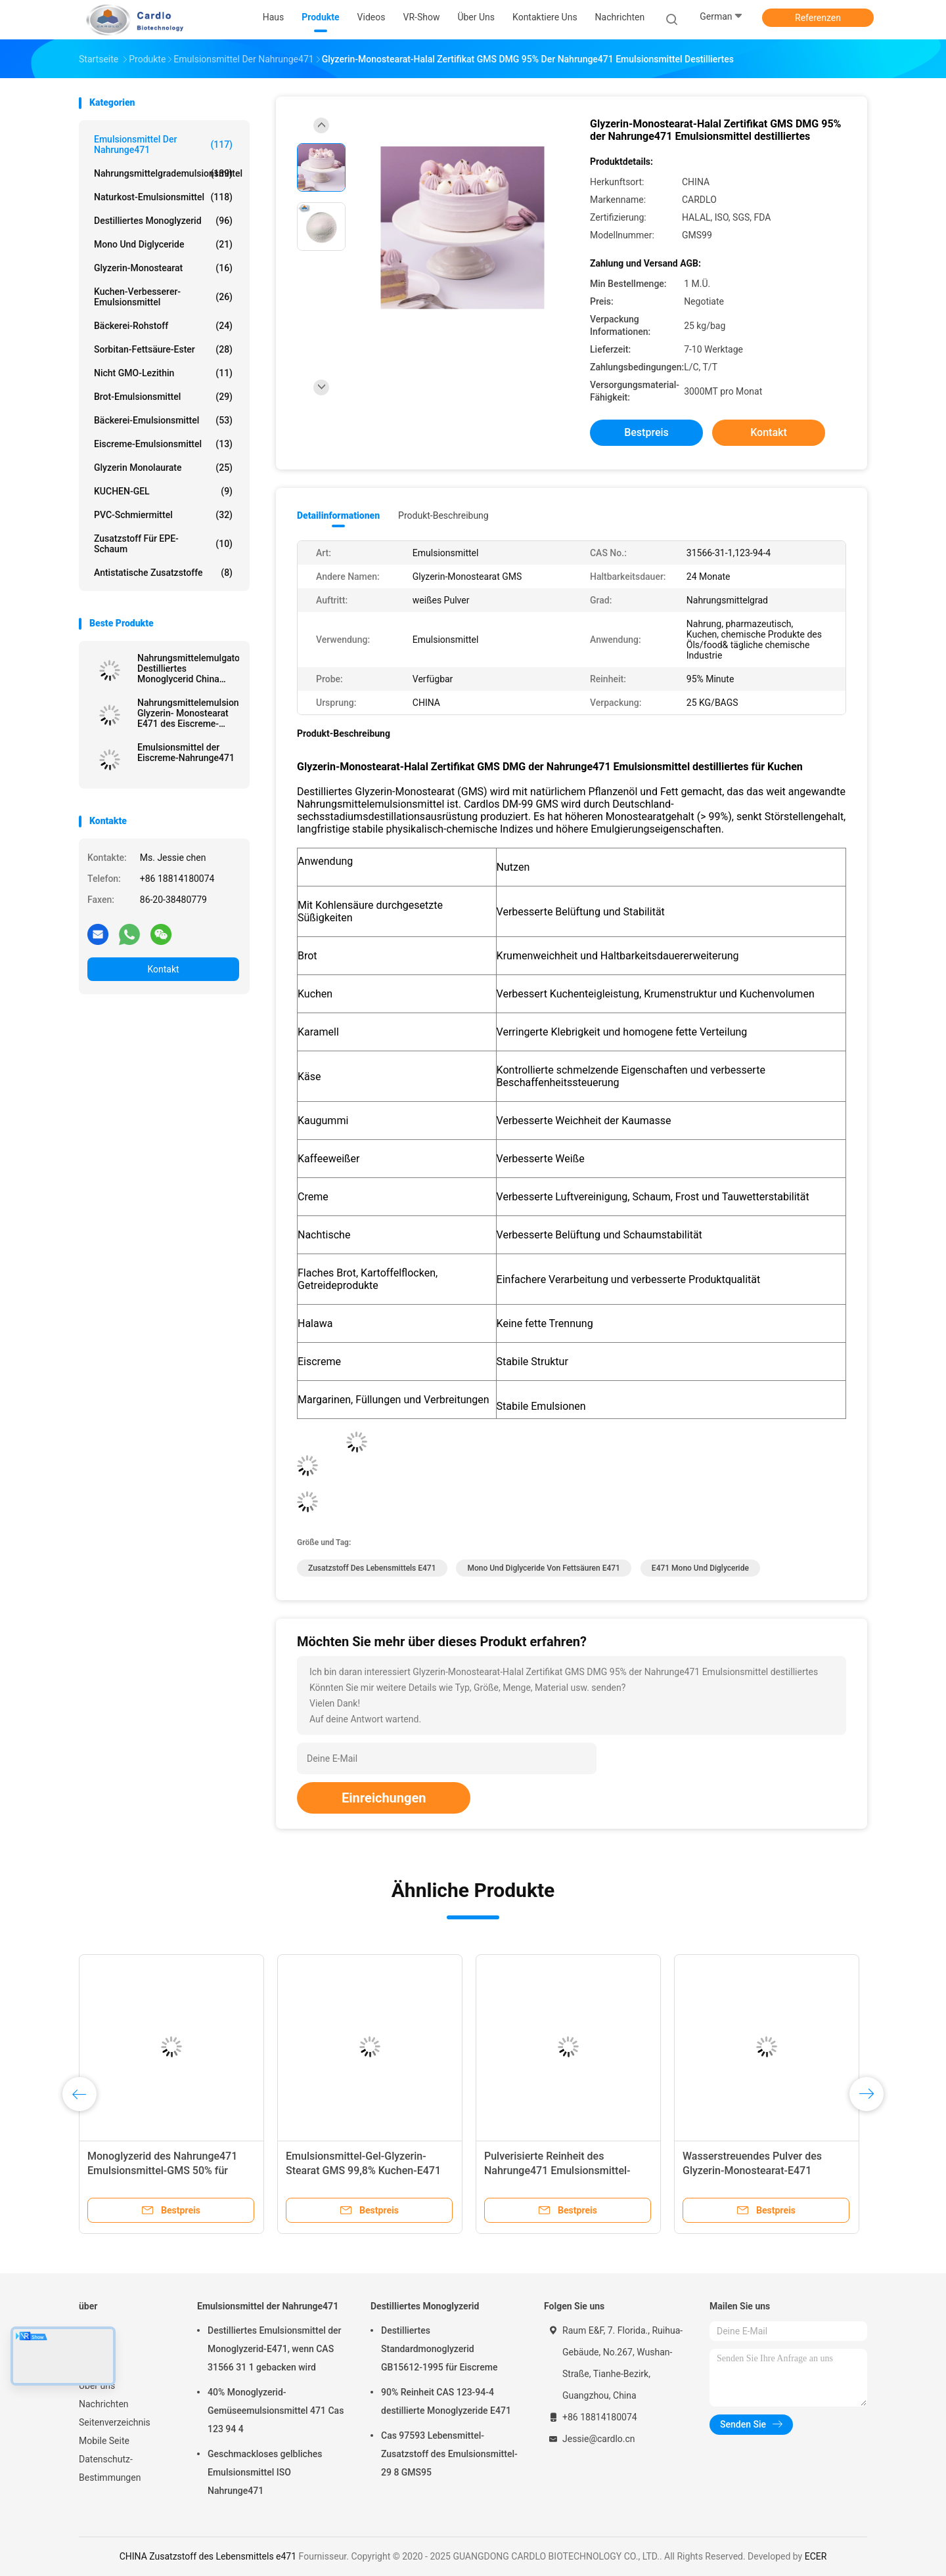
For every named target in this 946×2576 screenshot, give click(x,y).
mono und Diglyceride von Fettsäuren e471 (543, 1568)
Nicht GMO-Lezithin (163, 373)
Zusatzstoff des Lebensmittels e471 (372, 1568)
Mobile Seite (104, 2440)
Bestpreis (646, 432)
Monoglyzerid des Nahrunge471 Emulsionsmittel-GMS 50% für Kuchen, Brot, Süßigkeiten (162, 2170)
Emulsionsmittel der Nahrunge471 (163, 144)
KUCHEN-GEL (163, 491)
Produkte (97, 2349)
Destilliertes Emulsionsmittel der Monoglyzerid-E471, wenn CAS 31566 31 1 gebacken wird (275, 2348)
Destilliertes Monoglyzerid (163, 220)
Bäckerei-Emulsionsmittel (163, 420)
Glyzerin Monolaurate (163, 467)
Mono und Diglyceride (163, 244)
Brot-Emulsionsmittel (163, 396)
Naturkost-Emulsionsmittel (163, 197)
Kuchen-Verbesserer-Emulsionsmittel (163, 296)
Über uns (97, 2385)
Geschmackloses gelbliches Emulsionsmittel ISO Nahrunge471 (265, 2472)
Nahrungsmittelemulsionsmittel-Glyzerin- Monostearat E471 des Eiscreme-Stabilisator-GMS (188, 713)
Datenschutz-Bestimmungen (110, 2468)
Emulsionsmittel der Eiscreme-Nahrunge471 (186, 752)
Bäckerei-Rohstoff (163, 325)
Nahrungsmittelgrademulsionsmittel (166, 173)
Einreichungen (384, 1798)
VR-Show (97, 2367)
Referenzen (818, 17)
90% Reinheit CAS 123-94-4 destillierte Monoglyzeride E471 (446, 2401)
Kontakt (163, 969)
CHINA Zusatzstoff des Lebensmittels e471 (208, 2556)
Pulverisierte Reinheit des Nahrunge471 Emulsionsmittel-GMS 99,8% (557, 2170)
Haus (90, 2330)
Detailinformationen (338, 515)
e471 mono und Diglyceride (700, 1568)
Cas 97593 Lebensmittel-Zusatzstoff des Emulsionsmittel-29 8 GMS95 (449, 2454)
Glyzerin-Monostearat (163, 267)
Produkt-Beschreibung (443, 515)
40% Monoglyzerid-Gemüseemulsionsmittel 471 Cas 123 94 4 (276, 2410)
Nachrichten (104, 2404)
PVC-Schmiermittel (163, 514)
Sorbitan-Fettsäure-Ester (163, 349)
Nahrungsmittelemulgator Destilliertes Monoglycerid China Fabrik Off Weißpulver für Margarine (188, 668)
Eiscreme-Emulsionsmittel (163, 443)
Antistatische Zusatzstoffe (163, 572)
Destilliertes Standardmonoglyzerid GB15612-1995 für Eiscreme (439, 2348)
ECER (816, 2556)
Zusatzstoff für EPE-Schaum (163, 543)
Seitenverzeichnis (114, 2422)
